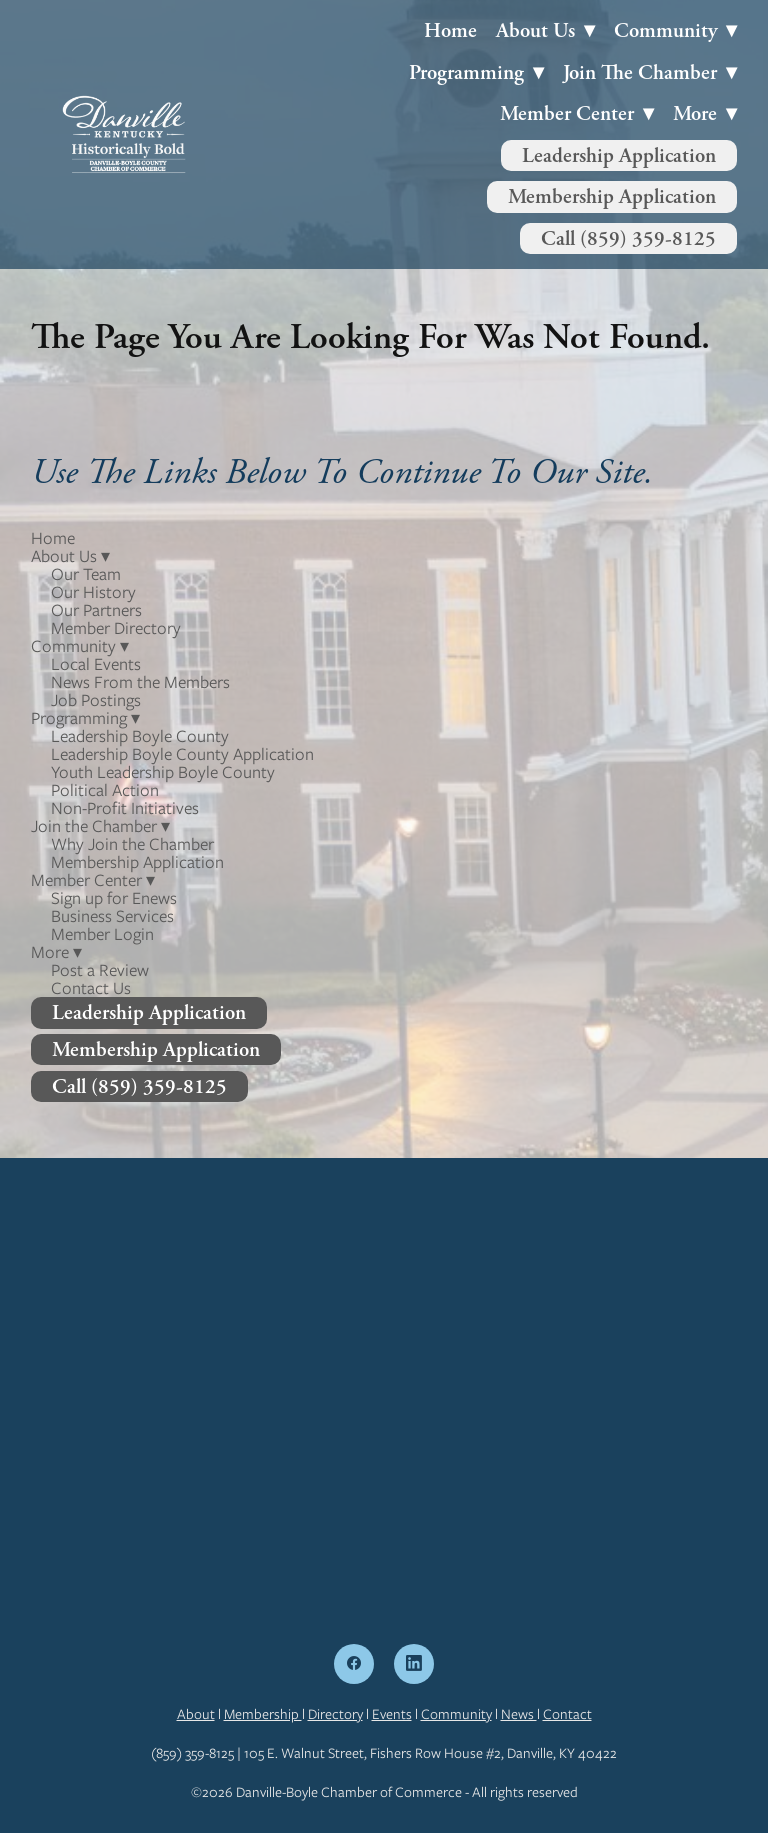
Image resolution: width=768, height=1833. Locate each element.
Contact (567, 1714)
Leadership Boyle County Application (182, 754)
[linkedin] (414, 1664)
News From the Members (140, 682)
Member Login (102, 934)
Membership (263, 1714)
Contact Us (91, 988)
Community (456, 1714)
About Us (545, 30)
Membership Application (612, 196)
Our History (93, 592)
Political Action (105, 790)
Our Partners (96, 610)
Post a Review (100, 970)
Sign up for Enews (114, 898)
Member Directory (116, 628)
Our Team (86, 574)
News (519, 1714)
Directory (335, 1714)
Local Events (96, 664)
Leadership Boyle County (140, 736)
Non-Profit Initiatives (125, 808)
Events (392, 1714)
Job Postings (96, 700)
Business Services (112, 916)
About (196, 1714)
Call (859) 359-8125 (628, 238)
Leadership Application (619, 155)
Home (450, 30)
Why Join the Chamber (132, 844)
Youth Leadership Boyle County (163, 772)
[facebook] (354, 1664)
